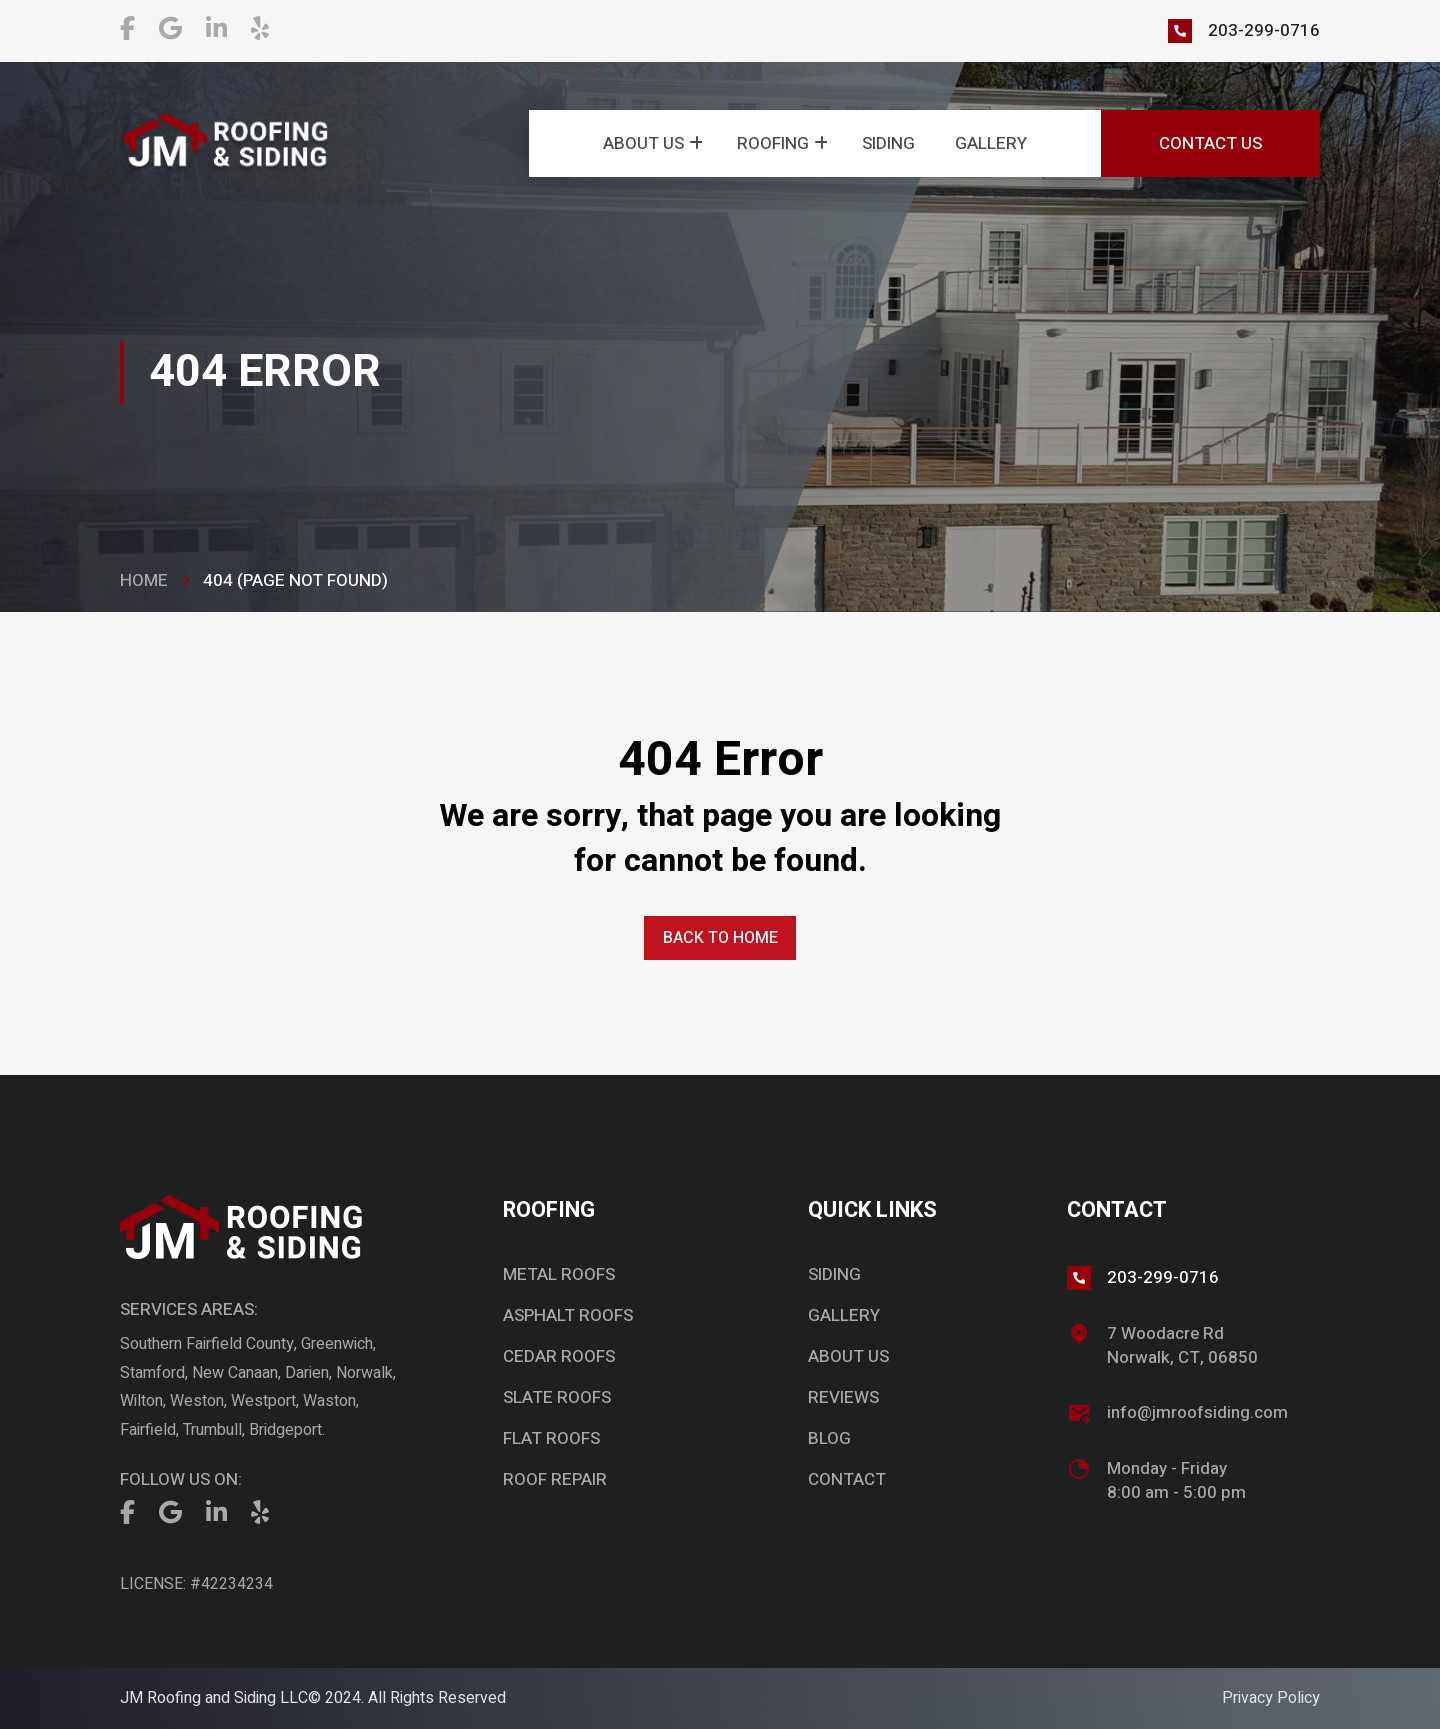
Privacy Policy (1271, 1698)
